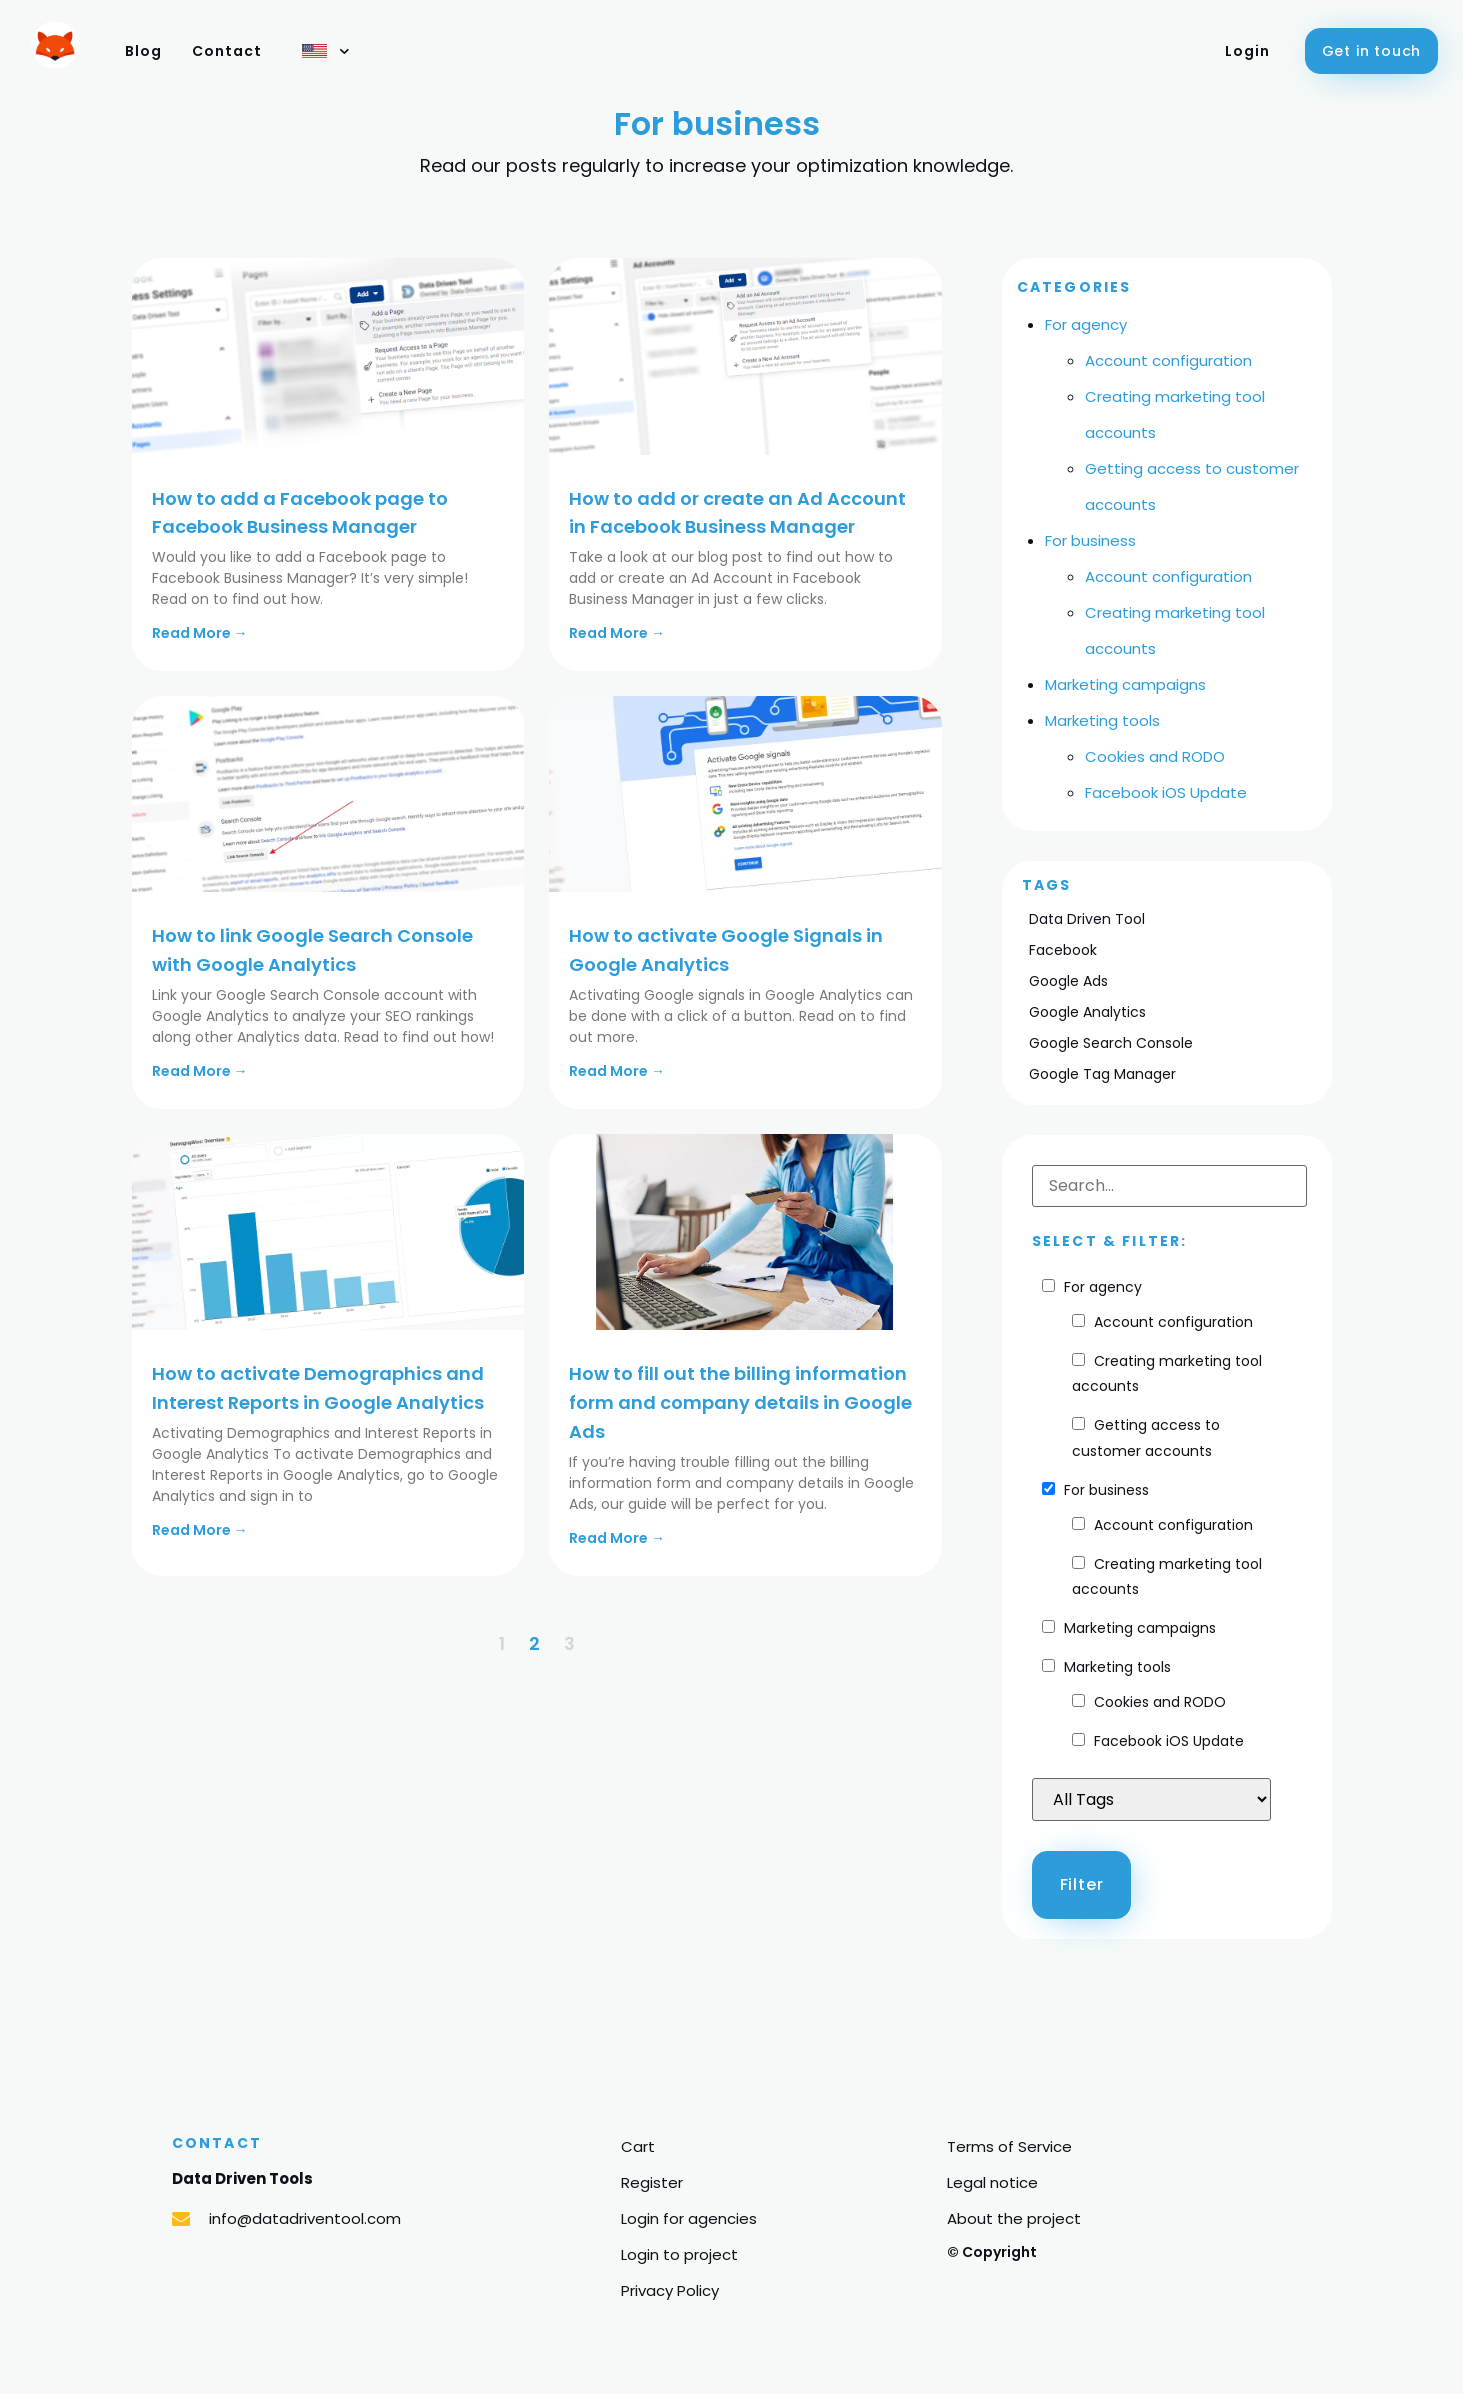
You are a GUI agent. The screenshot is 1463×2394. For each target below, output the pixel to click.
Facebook (1063, 950)
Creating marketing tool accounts (1167, 1373)
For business (1090, 540)
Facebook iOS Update (1166, 792)
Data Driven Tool (1087, 919)
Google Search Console (1111, 1043)
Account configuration (1168, 360)
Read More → (200, 633)
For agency (1086, 324)
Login (1247, 51)
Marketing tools (1102, 720)
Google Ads (1068, 981)
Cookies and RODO (1155, 756)
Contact (227, 51)
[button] (1372, 51)
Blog (143, 51)
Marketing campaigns (1125, 684)
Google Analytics (1087, 1012)
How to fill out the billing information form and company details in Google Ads (740, 1402)
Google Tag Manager (1102, 1074)
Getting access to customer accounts (1146, 1437)
